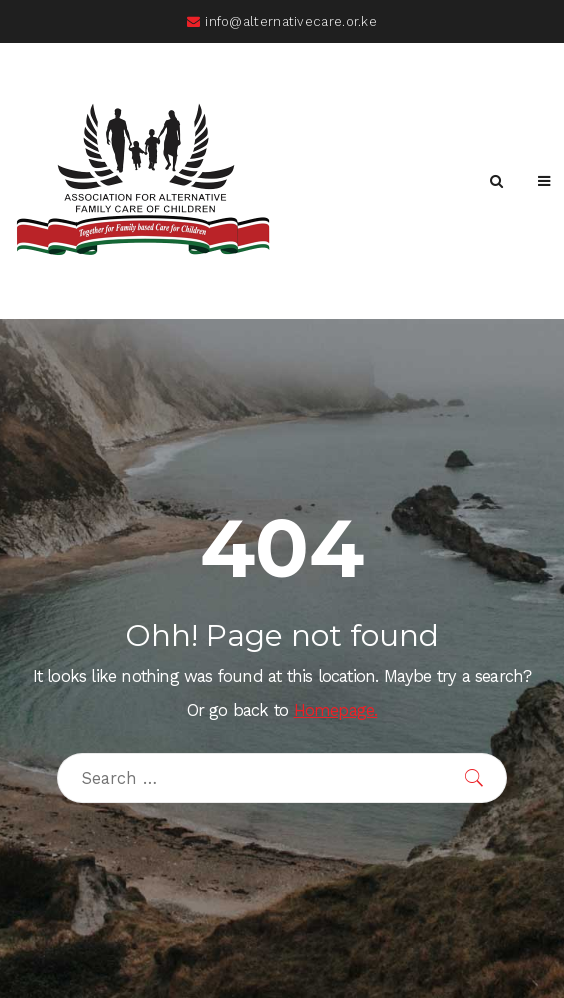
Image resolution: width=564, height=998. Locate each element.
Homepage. (336, 710)
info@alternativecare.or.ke (282, 21)
